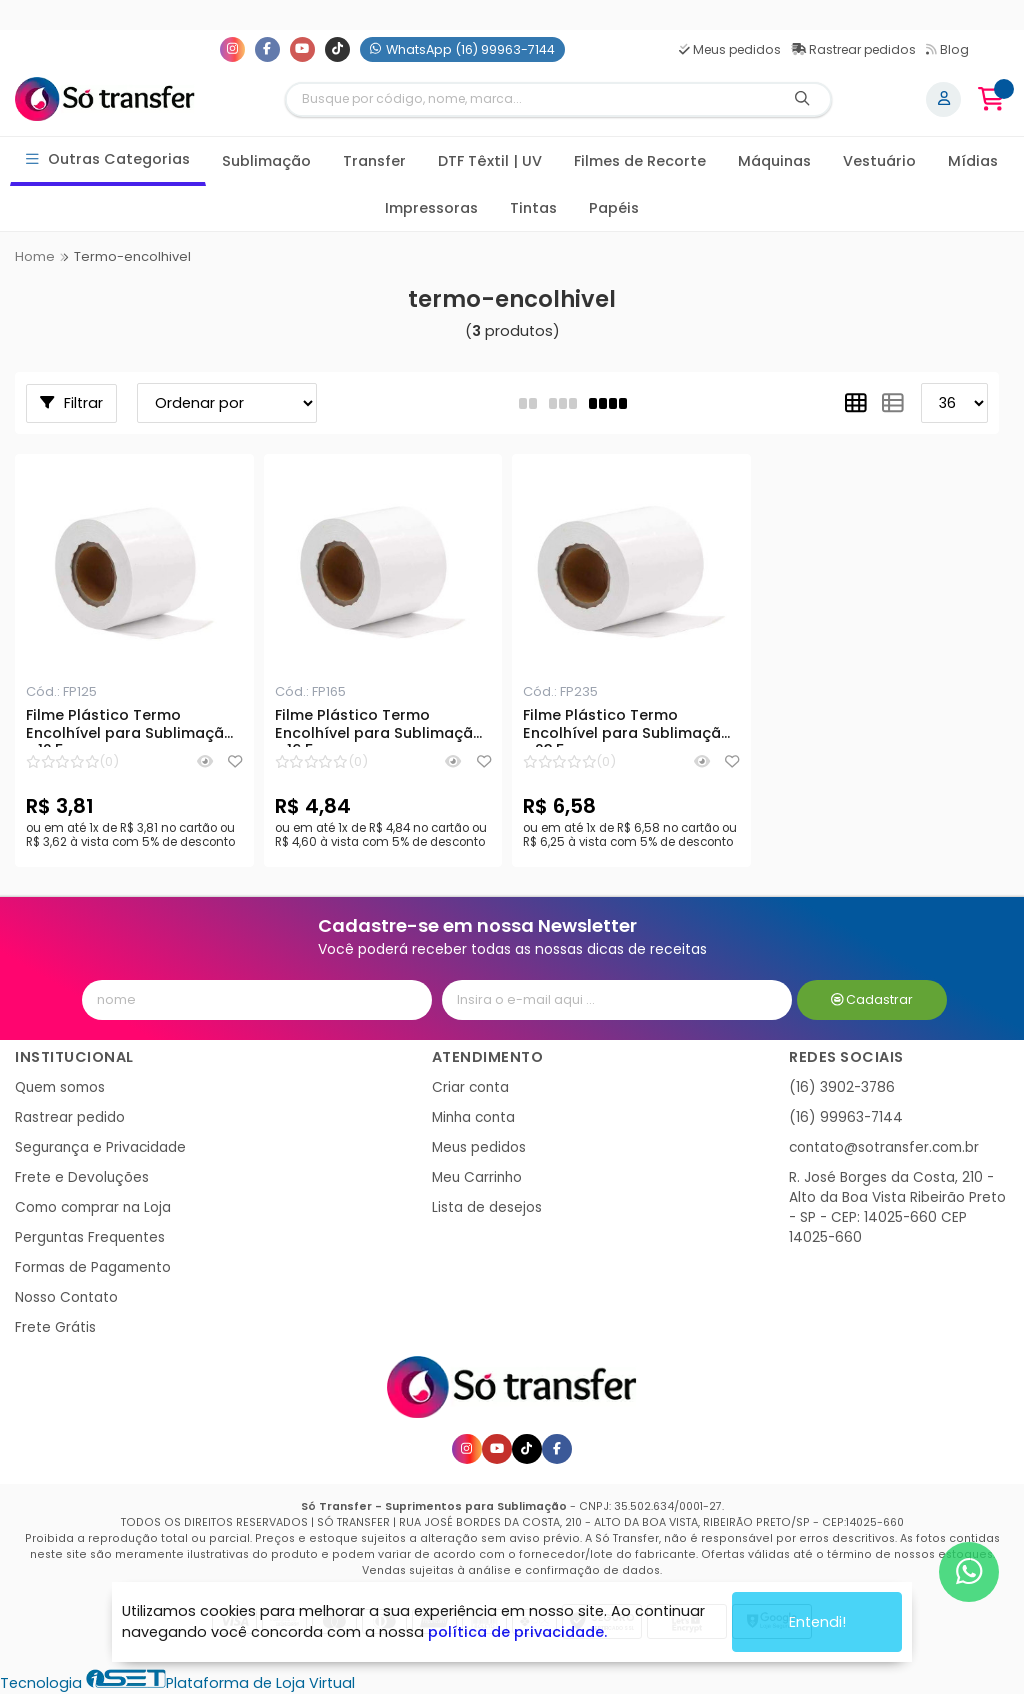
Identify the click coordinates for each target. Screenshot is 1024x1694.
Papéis (614, 208)
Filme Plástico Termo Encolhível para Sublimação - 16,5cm (379, 727)
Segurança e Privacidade (100, 1147)
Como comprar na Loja (93, 1207)
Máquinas (774, 161)
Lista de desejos (487, 1207)
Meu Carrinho (477, 1177)
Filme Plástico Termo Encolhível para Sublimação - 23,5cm (627, 727)
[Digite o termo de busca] (531, 99)
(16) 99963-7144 (846, 1117)
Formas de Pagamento (93, 1267)
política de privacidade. (517, 1632)
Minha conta (473, 1117)
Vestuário (879, 161)
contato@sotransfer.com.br (884, 1147)
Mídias (973, 161)
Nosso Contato (66, 1297)
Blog (947, 49)
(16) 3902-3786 (842, 1087)
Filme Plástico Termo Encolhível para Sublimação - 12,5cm (130, 727)
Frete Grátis (55, 1327)
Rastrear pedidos (853, 49)
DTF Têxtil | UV (490, 161)
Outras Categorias (108, 159)
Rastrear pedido (70, 1117)
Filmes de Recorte (640, 161)
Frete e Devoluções (82, 1177)
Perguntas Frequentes (90, 1237)
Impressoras (431, 208)
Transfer (374, 161)
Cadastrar (872, 999)
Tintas (533, 208)
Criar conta (470, 1087)
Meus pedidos (730, 49)
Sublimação (266, 161)
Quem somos (60, 1087)
